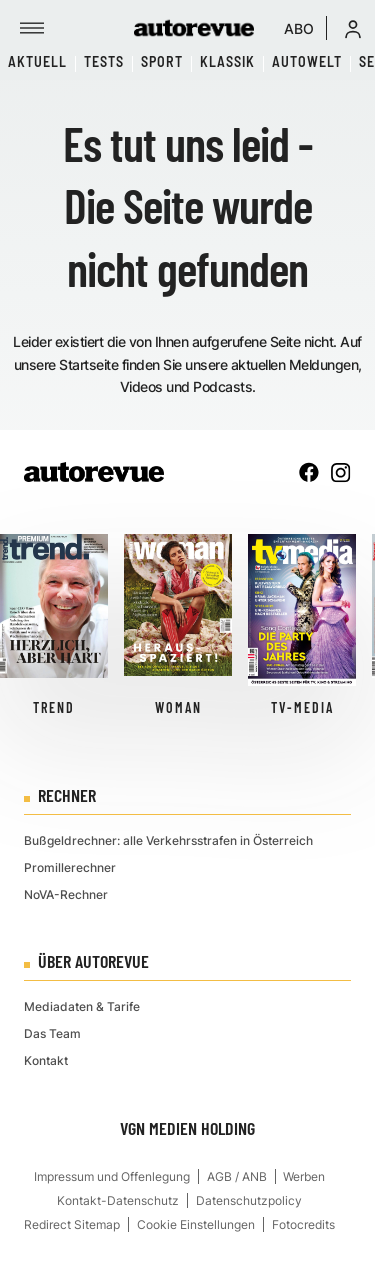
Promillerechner (70, 867)
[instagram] (341, 472)
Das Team (52, 1033)
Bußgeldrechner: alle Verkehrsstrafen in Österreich (168, 840)
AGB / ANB (237, 1176)
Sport (162, 61)
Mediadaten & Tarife (82, 1006)
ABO (299, 28)
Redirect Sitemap (72, 1224)
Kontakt (46, 1060)
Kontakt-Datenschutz (118, 1200)
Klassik (227, 61)
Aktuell (37, 61)
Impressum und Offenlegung (112, 1176)
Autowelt (307, 61)
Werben (304, 1176)
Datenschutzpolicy (249, 1200)
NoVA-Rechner (66, 894)
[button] (353, 28)
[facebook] (309, 472)
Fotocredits (303, 1224)
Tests (104, 61)
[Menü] (32, 28)
